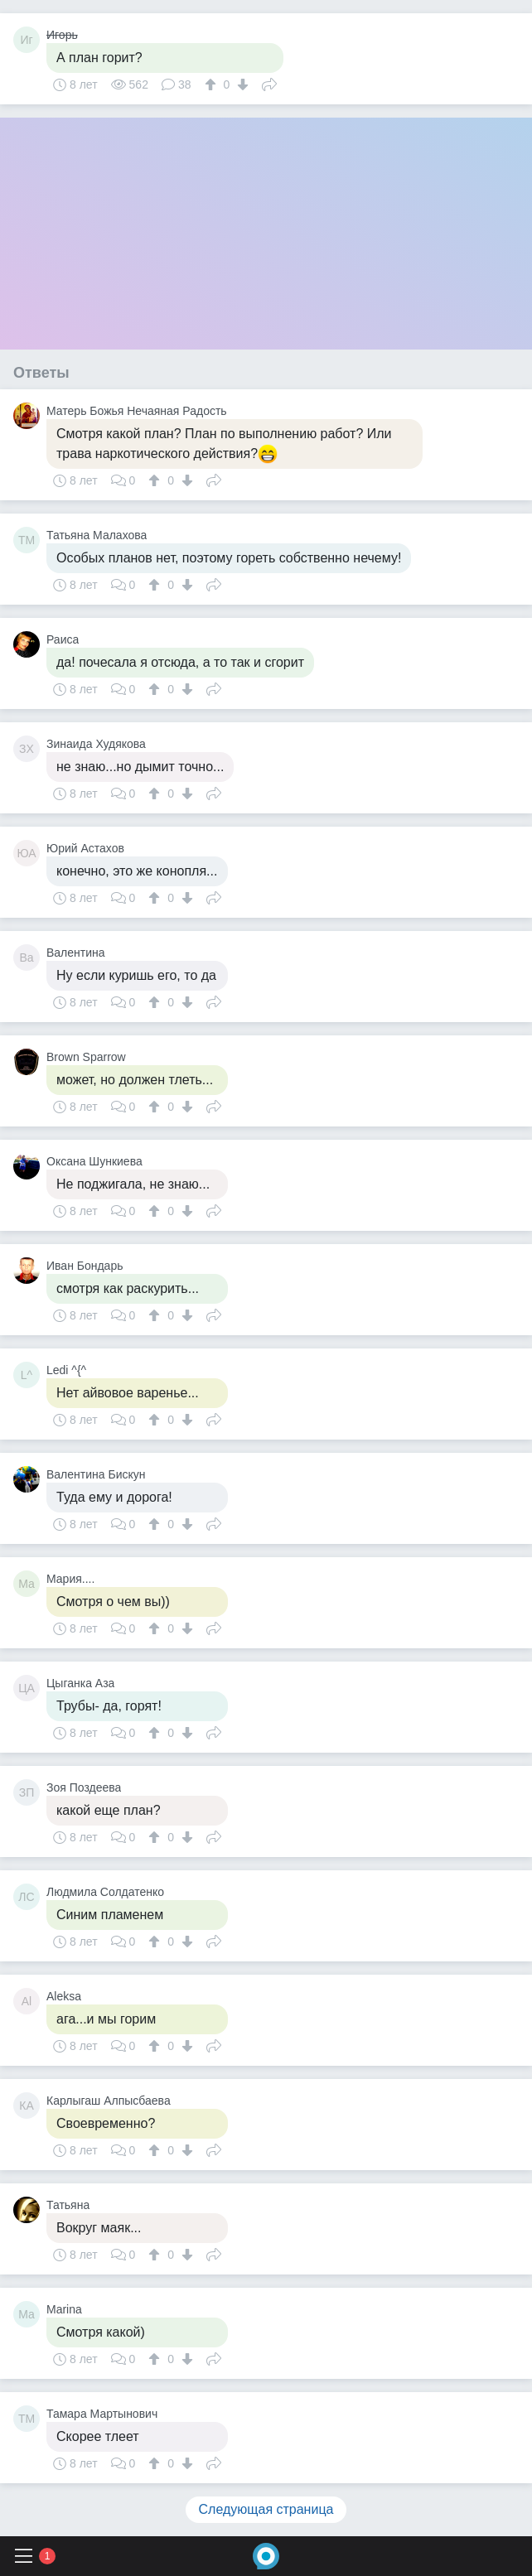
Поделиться (269, 83)
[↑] (212, 84)
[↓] (241, 84)
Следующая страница (266, 2509)
